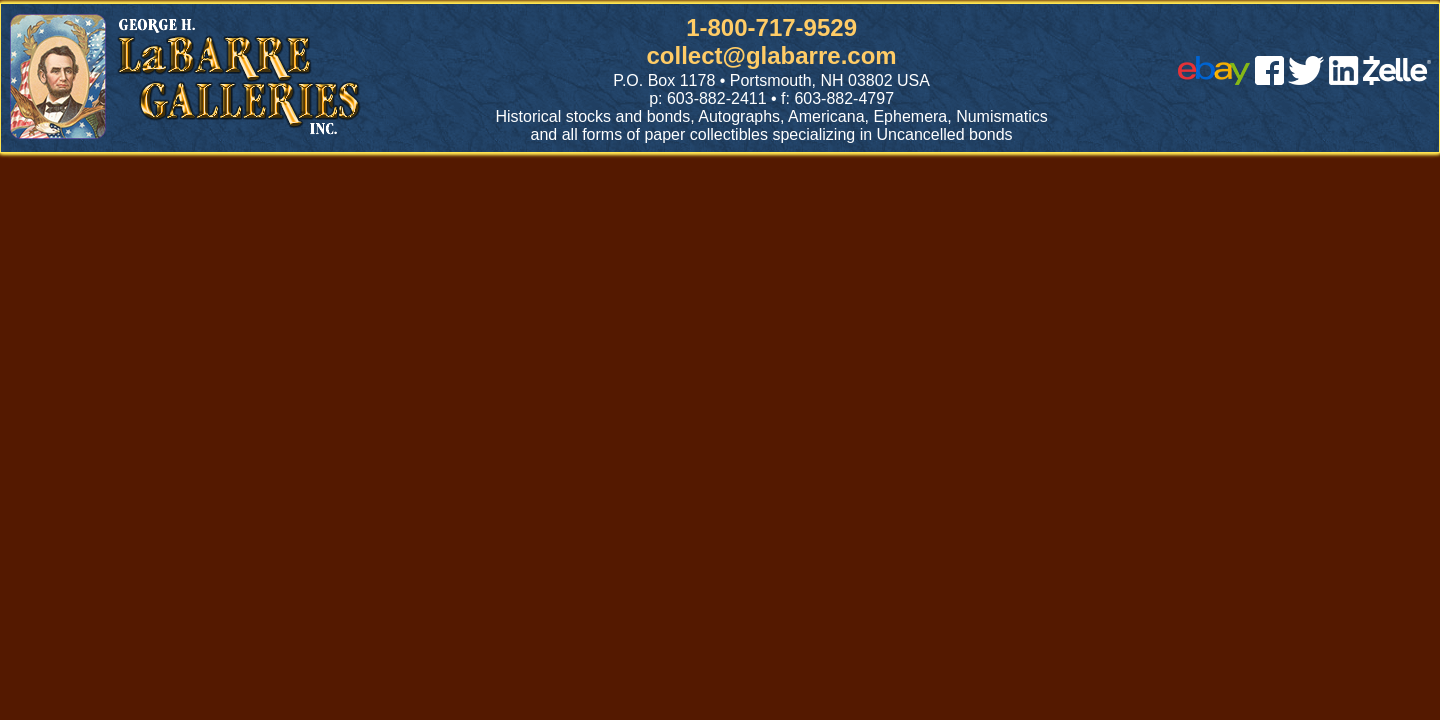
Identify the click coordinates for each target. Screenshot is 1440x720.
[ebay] (1214, 79)
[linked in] (1344, 79)
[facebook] (1269, 79)
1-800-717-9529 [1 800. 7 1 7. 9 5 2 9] (771, 27)
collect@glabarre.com (772, 55)
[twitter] (1306, 79)
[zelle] (1397, 79)
